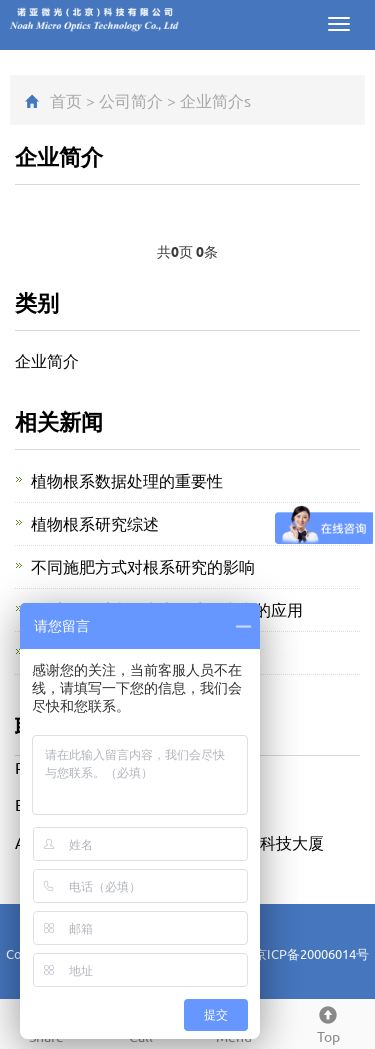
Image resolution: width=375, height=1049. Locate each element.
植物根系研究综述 (95, 523)
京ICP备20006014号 (311, 953)
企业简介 (212, 100)
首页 (66, 100)
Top (328, 1022)
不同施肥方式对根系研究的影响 (143, 566)
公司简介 (131, 100)
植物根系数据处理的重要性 (127, 480)
